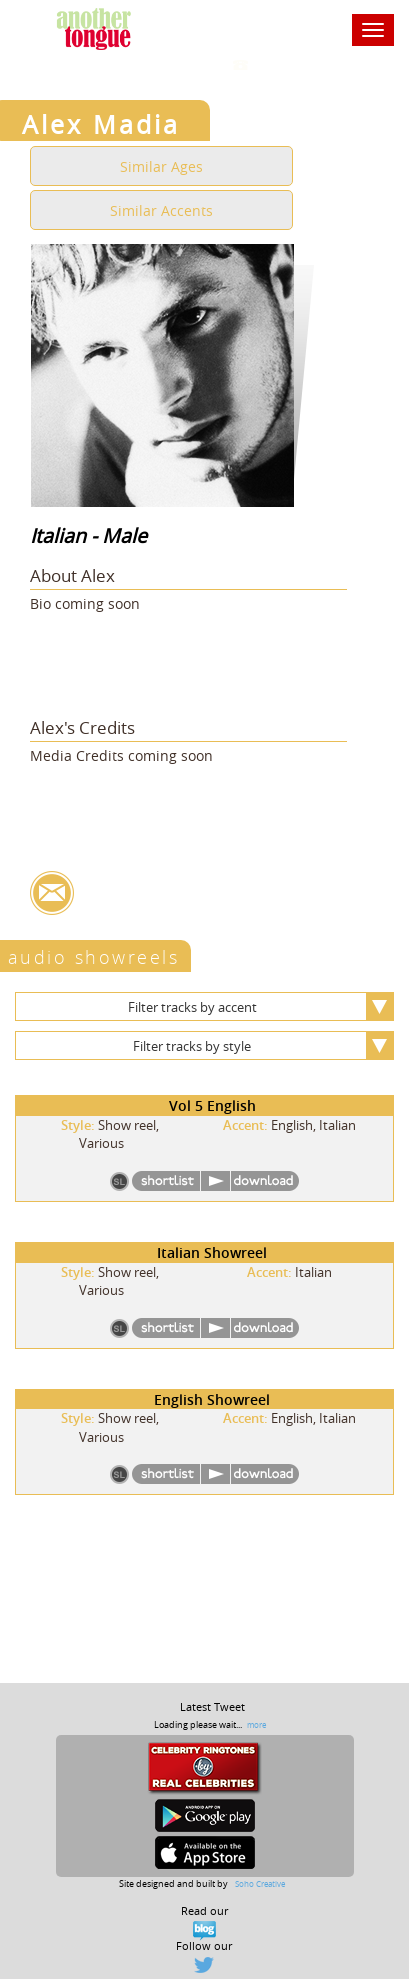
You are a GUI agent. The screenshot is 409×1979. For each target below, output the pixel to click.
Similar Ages (161, 166)
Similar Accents (161, 210)
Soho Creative (260, 1883)
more (256, 1724)
